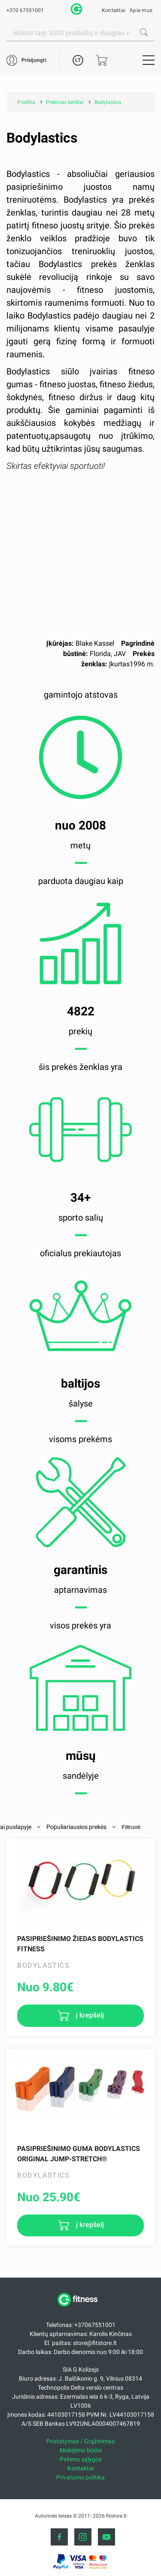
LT (78, 60)
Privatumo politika (80, 2477)
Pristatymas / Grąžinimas (80, 2441)
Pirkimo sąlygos (81, 2459)
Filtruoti (131, 1827)
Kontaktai (113, 10)
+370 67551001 (25, 10)
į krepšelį (89, 2015)
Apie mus (141, 10)
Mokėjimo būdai (81, 2450)
